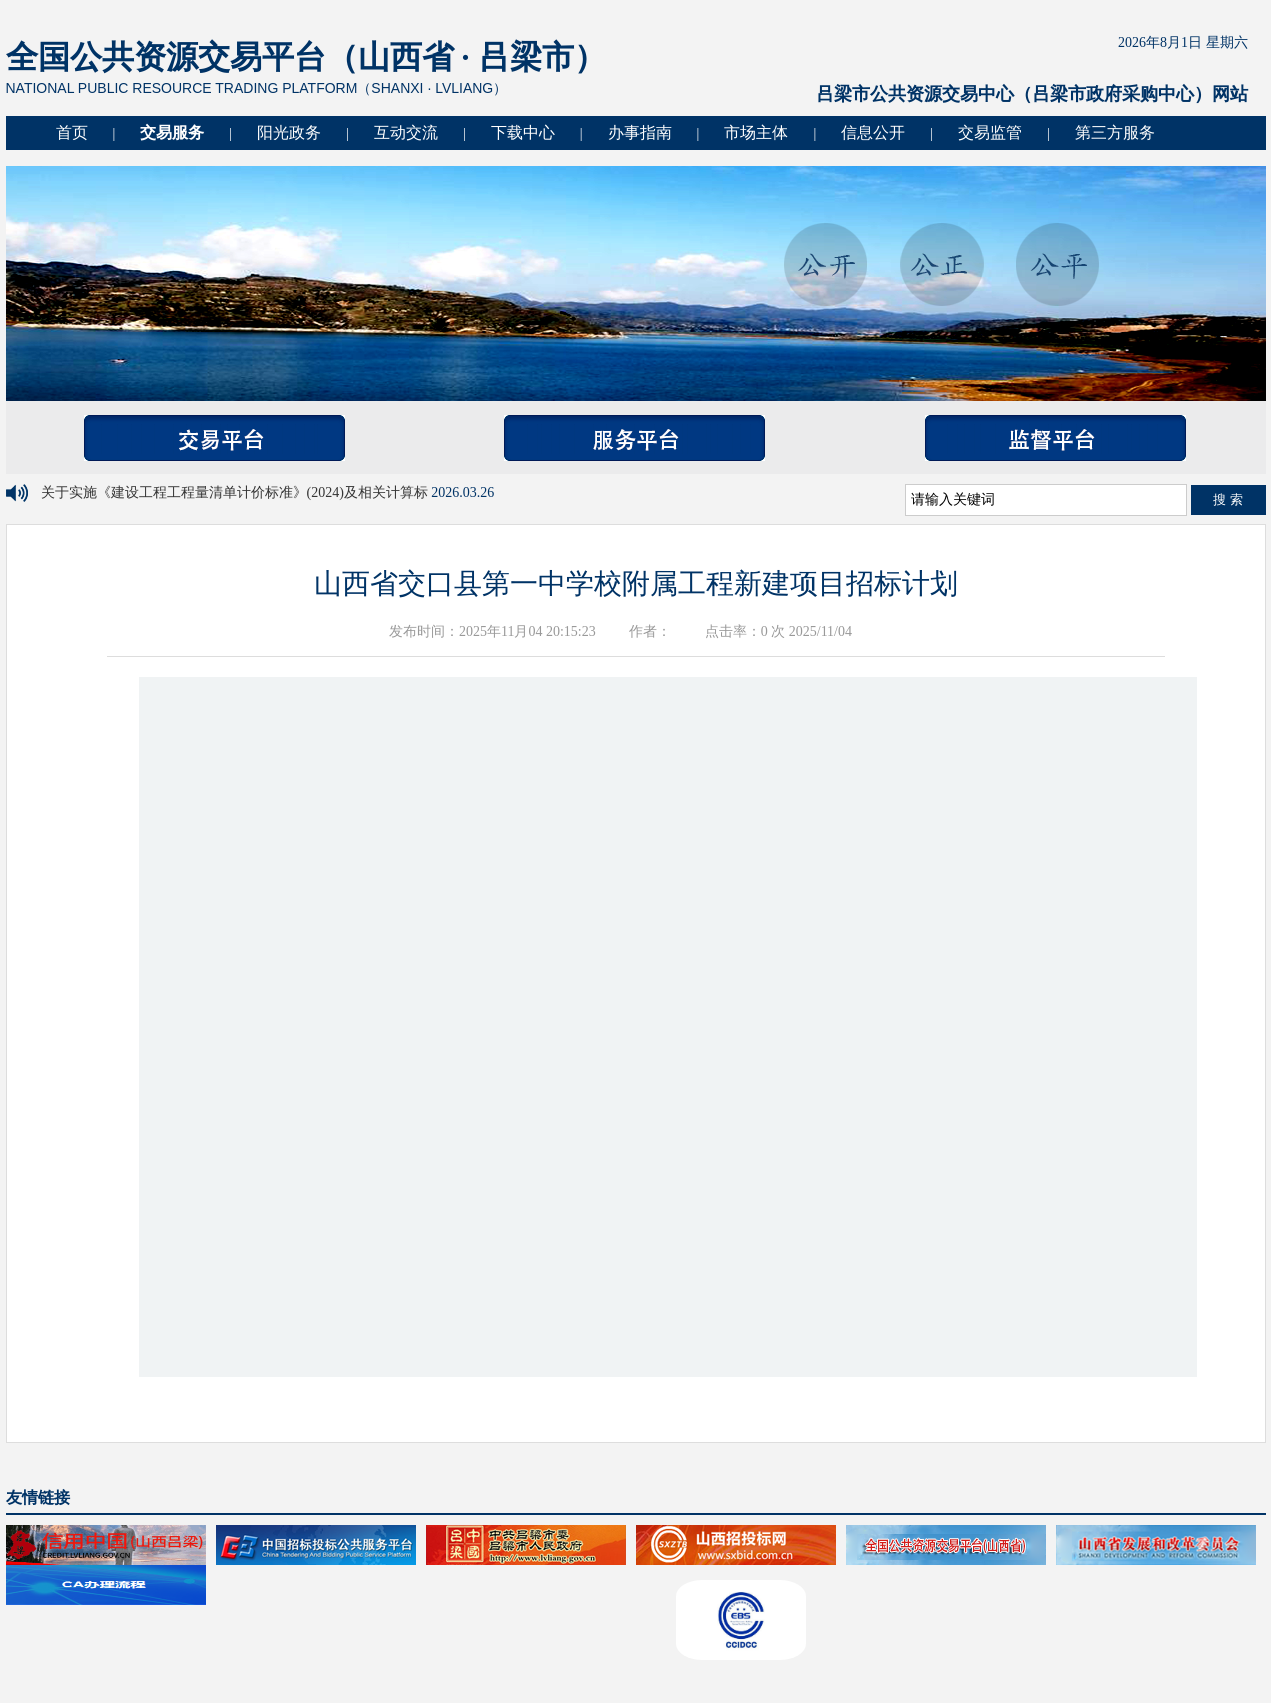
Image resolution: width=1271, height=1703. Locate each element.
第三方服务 (1115, 132)
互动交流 (406, 132)
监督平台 (1055, 438)
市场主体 (756, 132)
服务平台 (634, 438)
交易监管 (990, 132)
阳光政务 (289, 132)
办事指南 (640, 132)
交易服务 (172, 132)
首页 (72, 132)
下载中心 (523, 132)
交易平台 (214, 438)
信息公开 (873, 132)
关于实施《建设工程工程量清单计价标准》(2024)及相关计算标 (236, 492)
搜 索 (1228, 499)
